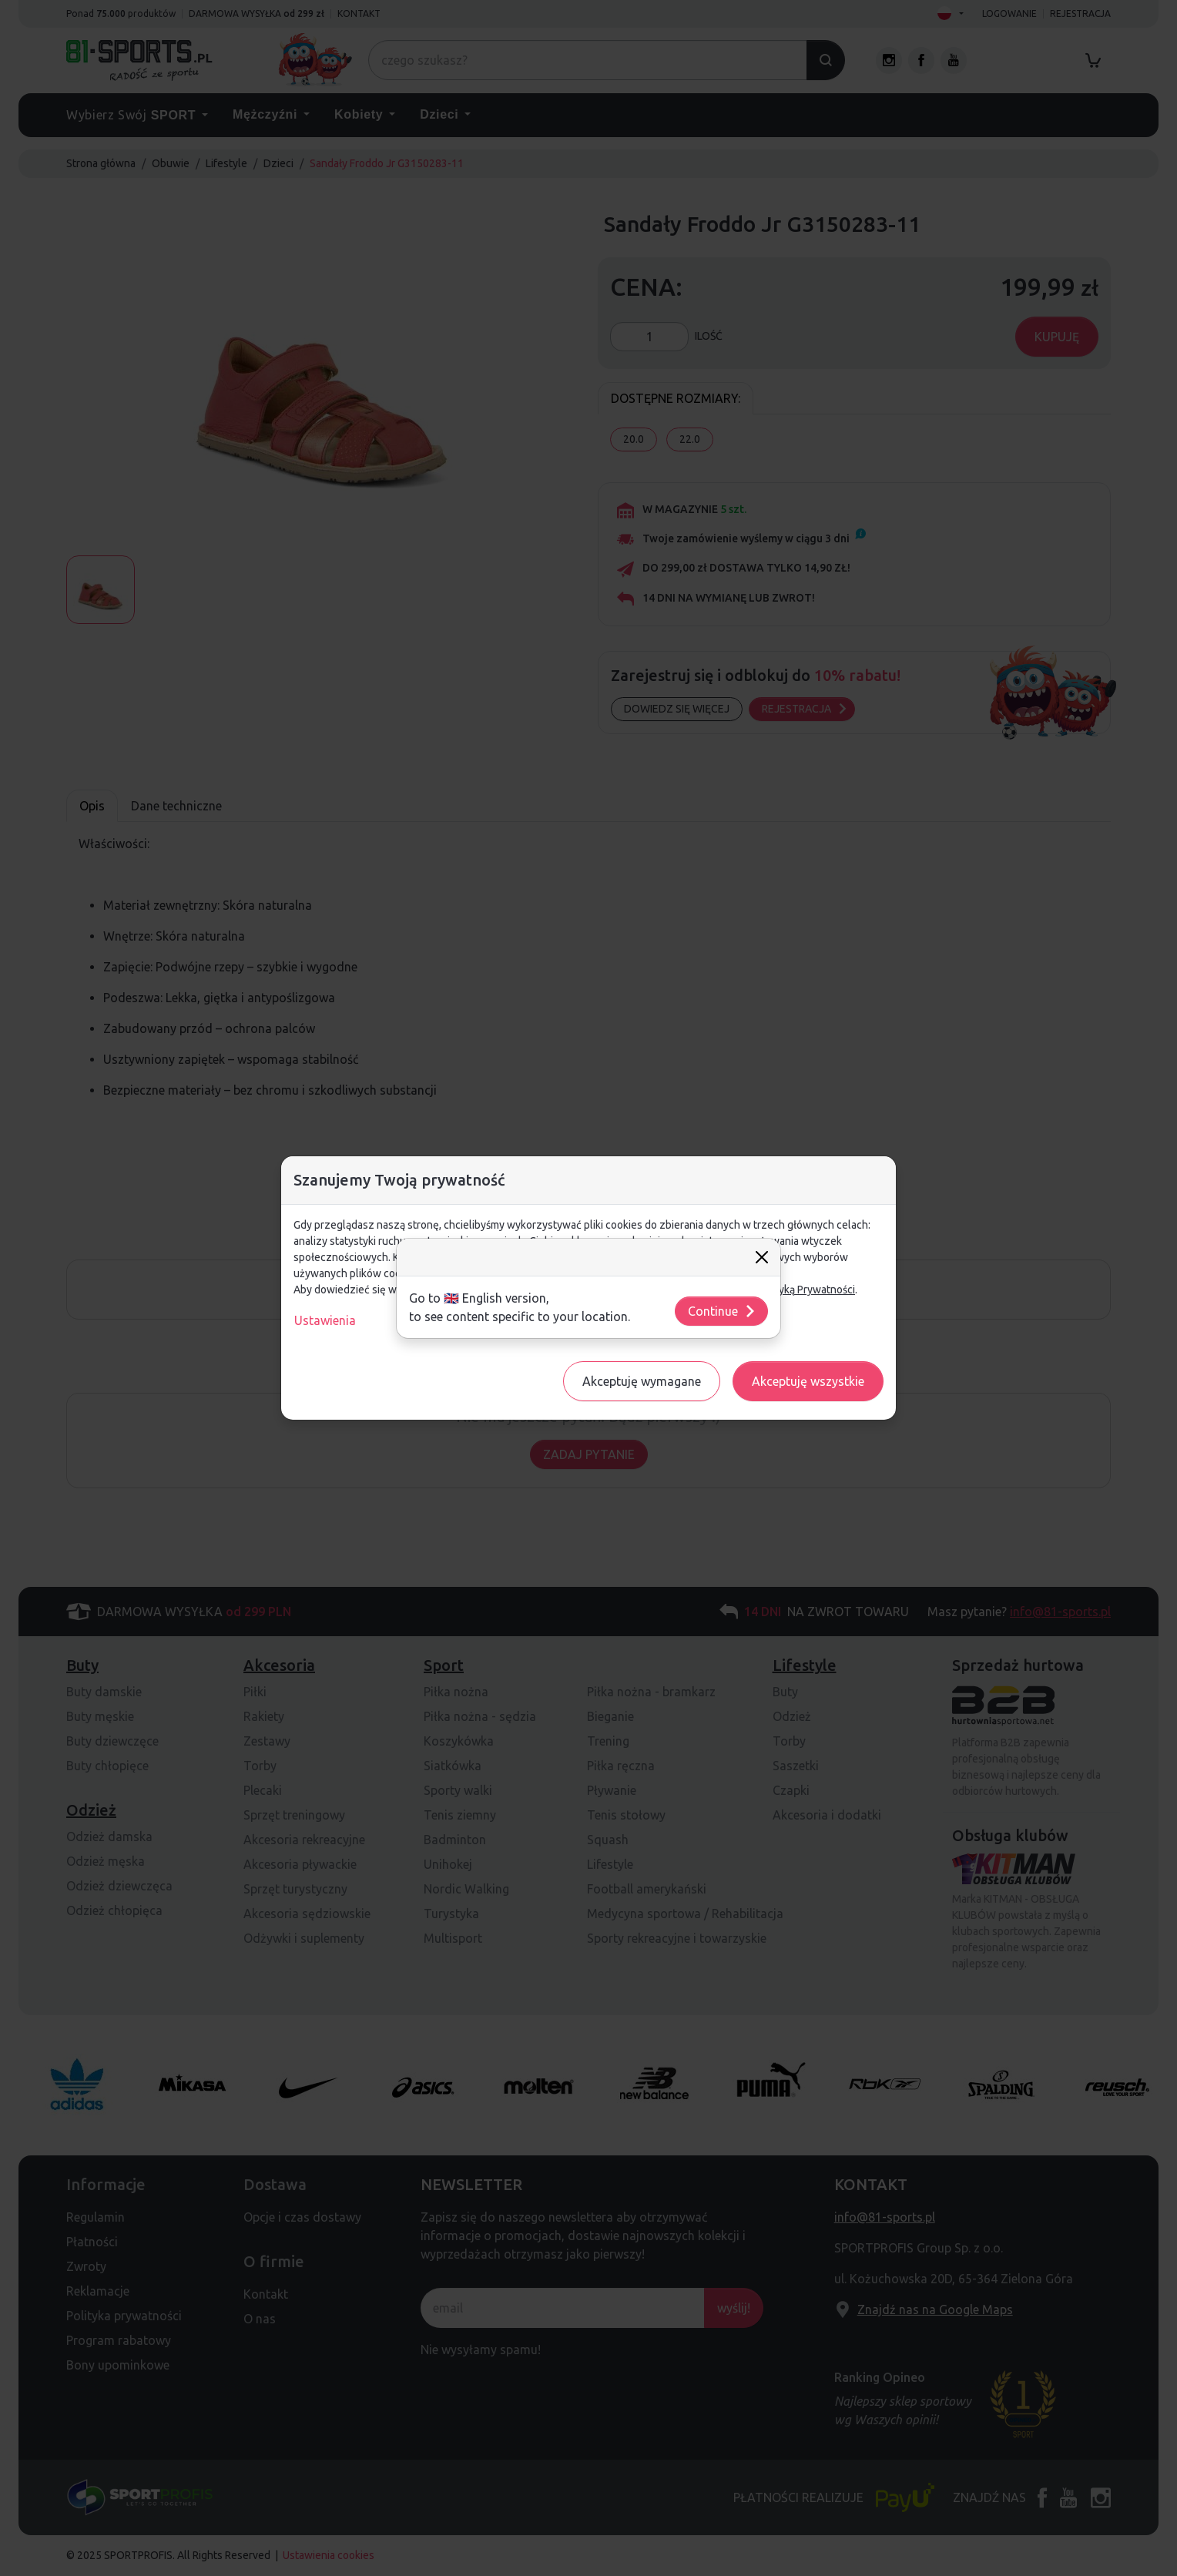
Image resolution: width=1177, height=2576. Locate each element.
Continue (722, 1311)
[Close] (761, 1257)
